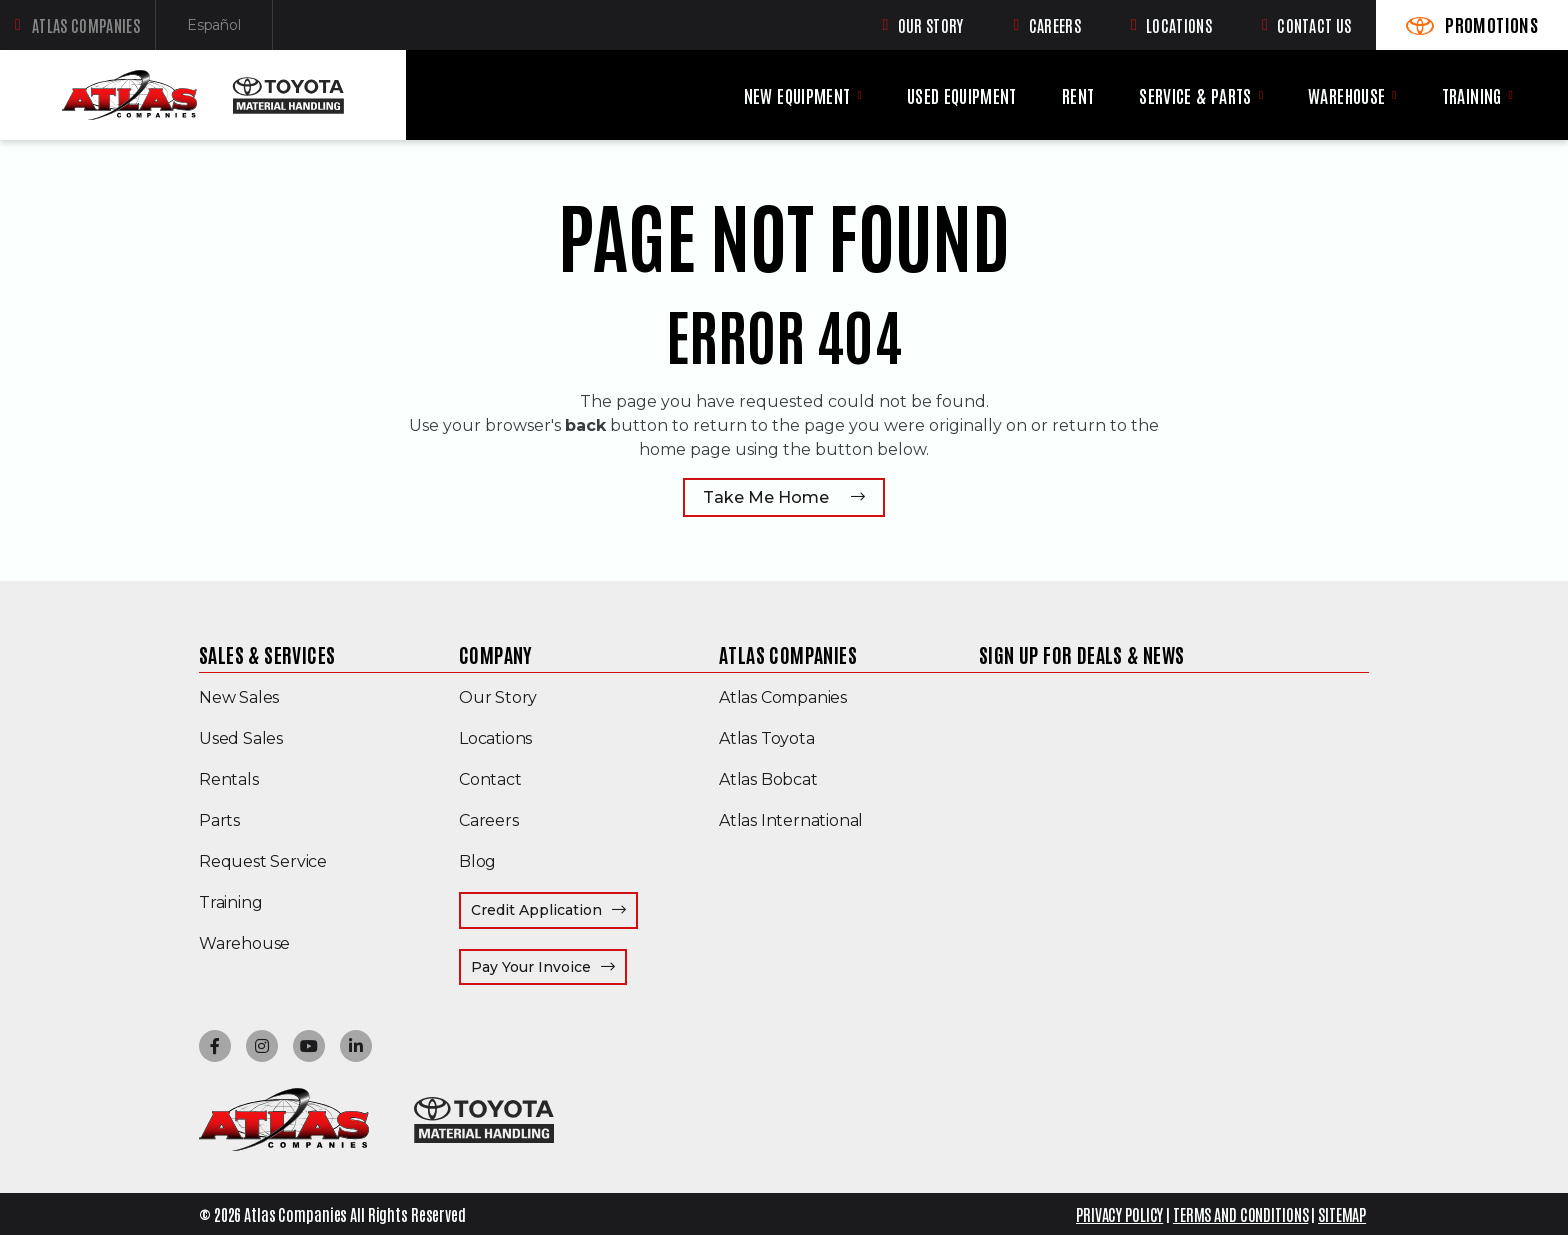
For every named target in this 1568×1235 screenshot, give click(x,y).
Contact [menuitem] (490, 779)
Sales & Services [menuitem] (267, 654)
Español (230, 29)
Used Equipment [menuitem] (962, 95)
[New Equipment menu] (859, 95)
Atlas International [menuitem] (791, 820)
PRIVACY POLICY (1119, 1214)
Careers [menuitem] (489, 820)
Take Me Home (766, 497)
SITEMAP (1342, 1214)
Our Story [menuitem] (498, 697)
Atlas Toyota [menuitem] (767, 738)
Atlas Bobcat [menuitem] (768, 779)
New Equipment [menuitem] (797, 95)
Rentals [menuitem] (229, 779)
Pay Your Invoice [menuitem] (549, 966)
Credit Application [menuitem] (536, 910)
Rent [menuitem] (1078, 95)
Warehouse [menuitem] (1346, 95)
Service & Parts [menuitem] (1195, 95)
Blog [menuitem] (477, 861)
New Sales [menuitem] (239, 697)
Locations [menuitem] (495, 738)
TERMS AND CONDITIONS (1241, 1214)
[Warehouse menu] (1394, 95)
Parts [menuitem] (219, 820)
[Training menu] (1511, 95)
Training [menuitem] (1472, 95)
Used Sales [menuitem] (241, 738)
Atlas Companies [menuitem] (788, 654)
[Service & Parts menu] (1261, 95)
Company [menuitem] (496, 654)
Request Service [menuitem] (263, 861)
